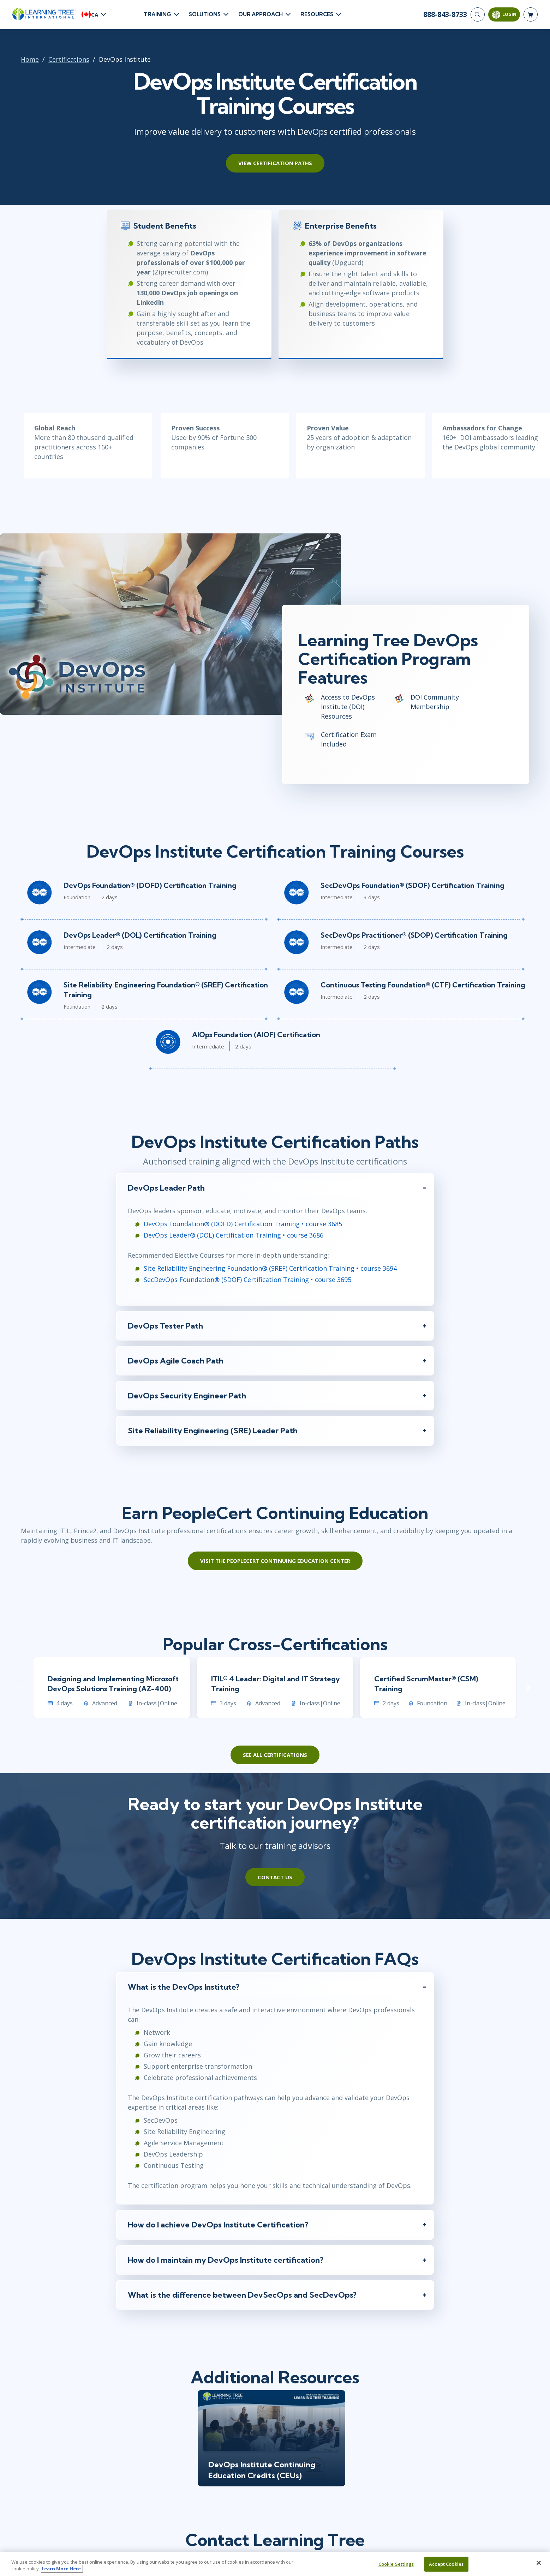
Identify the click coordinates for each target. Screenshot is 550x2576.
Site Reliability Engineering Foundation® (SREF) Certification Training (166, 989)
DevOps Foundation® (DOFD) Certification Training (150, 885)
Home (30, 59)
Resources (316, 14)
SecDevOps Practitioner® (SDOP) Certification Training (414, 935)
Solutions (205, 14)
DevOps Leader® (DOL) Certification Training (140, 935)
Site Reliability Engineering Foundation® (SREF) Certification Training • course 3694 (270, 1268)
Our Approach (260, 14)
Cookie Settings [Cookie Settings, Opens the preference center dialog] (396, 2564)
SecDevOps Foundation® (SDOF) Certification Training (412, 885)
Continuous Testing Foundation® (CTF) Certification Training (423, 984)
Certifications (68, 59)
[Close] (538, 2563)
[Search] (478, 14)
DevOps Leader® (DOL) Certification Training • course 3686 (233, 1235)
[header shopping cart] (531, 14)
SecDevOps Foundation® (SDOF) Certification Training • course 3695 (247, 1279)
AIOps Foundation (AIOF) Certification (256, 1034)
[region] (275, 2564)
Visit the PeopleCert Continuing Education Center (275, 1560)
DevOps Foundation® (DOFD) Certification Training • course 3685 (243, 1224)
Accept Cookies (446, 2564)
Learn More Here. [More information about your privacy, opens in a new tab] (62, 2568)
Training (157, 14)
